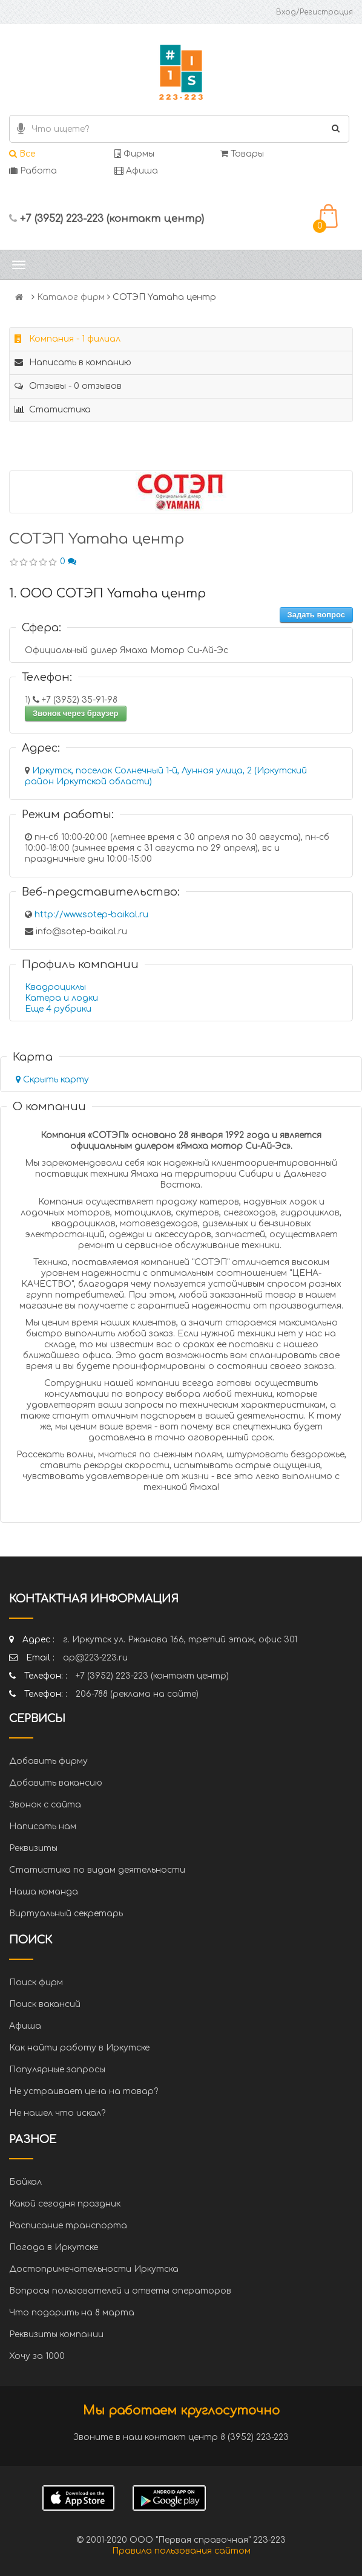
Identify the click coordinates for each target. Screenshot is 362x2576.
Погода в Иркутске (53, 2247)
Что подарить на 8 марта (71, 2312)
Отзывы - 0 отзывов (68, 386)
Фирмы (134, 153)
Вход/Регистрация (314, 12)
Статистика (53, 409)
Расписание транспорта (68, 2225)
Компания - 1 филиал (67, 338)
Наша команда (43, 1891)
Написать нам (42, 1826)
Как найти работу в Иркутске (79, 2047)
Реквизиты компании (56, 2334)
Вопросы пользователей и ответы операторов (120, 2290)
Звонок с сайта (45, 1804)
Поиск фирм (36, 1982)
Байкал (25, 2182)
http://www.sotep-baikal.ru (91, 914)
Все (22, 153)
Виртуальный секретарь (66, 1913)
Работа (33, 170)
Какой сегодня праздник (64, 2203)
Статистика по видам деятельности (97, 1870)
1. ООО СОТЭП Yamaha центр (107, 593)
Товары (242, 153)
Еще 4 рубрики (58, 1008)
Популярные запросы (57, 2069)
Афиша (136, 170)
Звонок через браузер (76, 713)
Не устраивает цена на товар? (83, 2091)
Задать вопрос (316, 614)
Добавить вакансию (55, 1782)
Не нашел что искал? (57, 2113)
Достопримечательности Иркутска (94, 2269)
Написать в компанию (73, 362)
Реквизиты (33, 1848)
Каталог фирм (71, 297)
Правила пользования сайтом (181, 2550)
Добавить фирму (48, 1761)
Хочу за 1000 (37, 2356)
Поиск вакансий (45, 2004)
